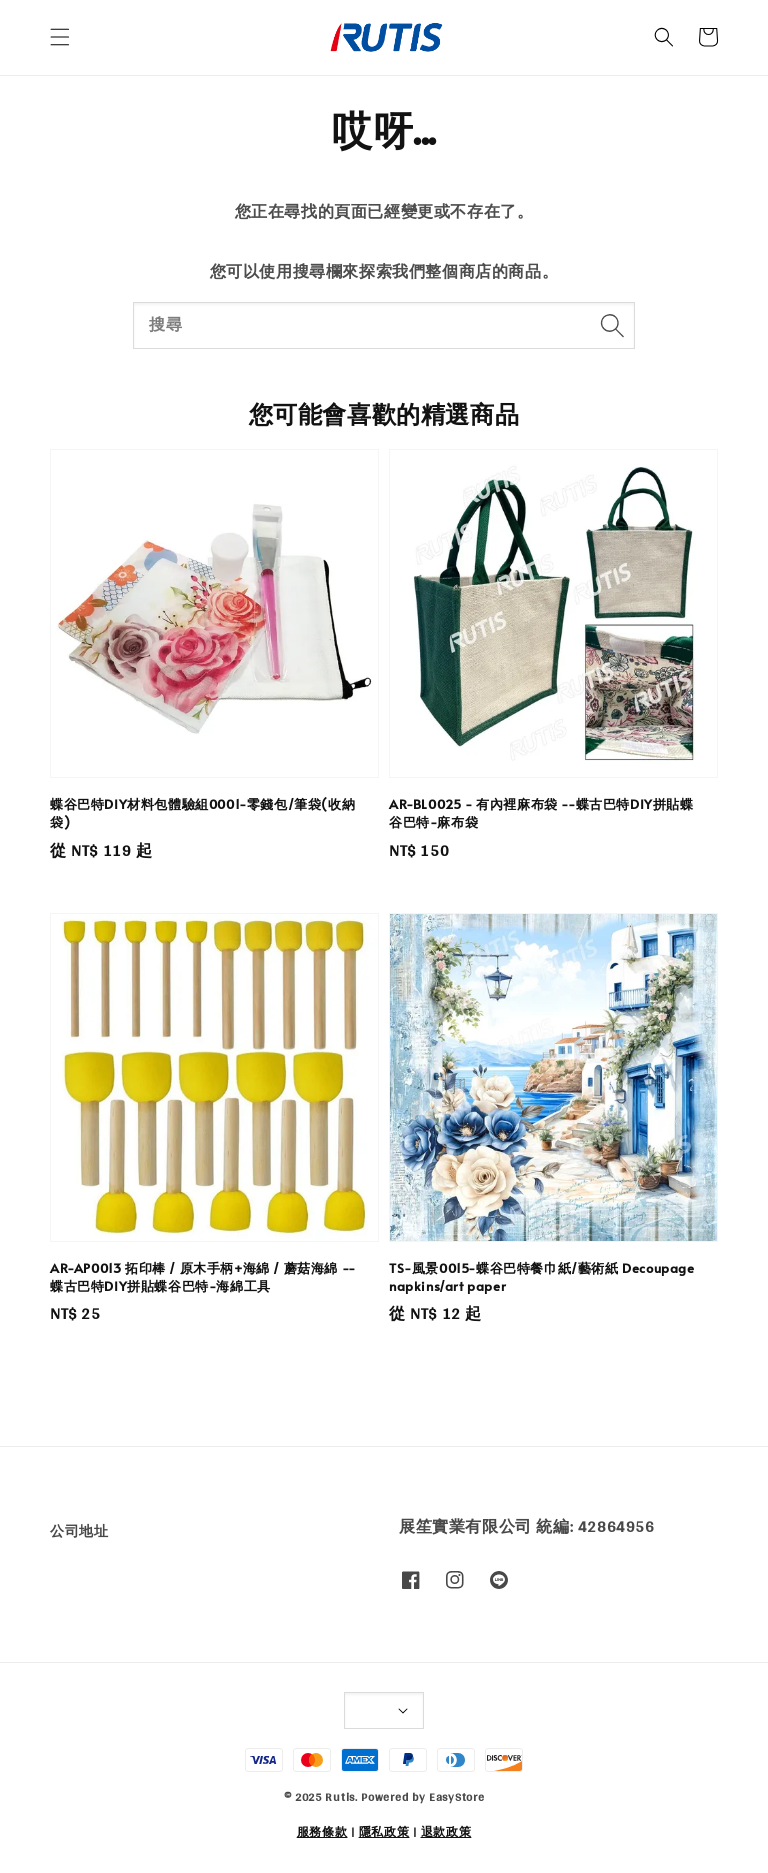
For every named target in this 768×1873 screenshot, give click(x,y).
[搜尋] (612, 325)
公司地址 (79, 1532)
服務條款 (322, 1832)
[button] (60, 37)
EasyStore (456, 1797)
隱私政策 (384, 1832)
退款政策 (446, 1832)
